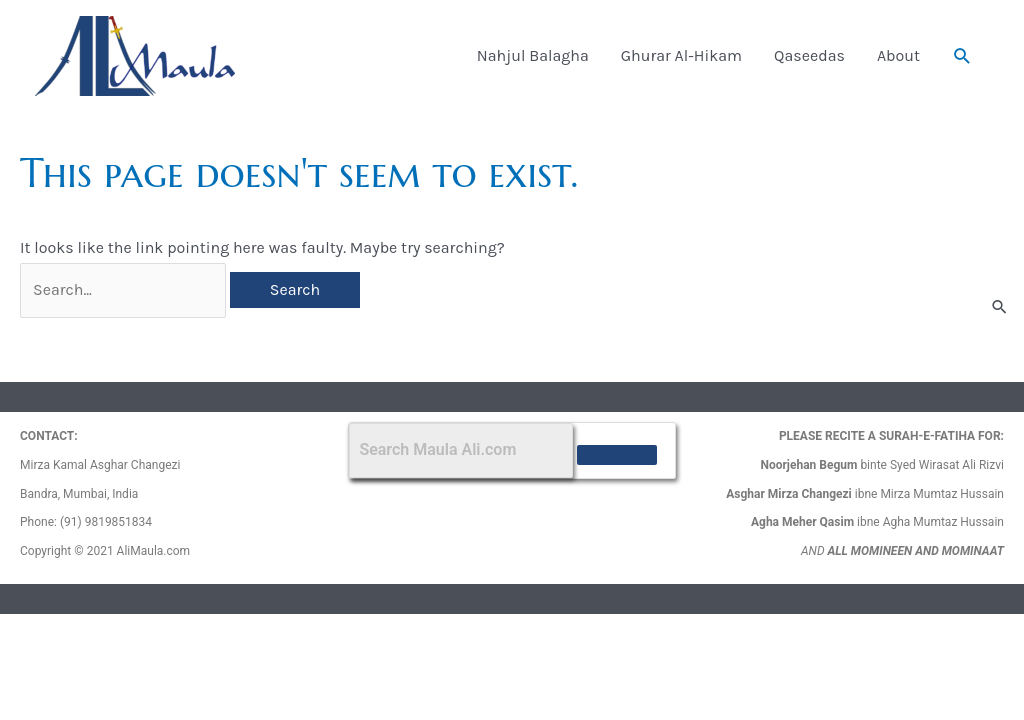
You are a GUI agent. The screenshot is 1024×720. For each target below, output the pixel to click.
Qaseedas (809, 55)
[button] (962, 56)
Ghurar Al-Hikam (681, 55)
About (898, 55)
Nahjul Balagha (533, 55)
